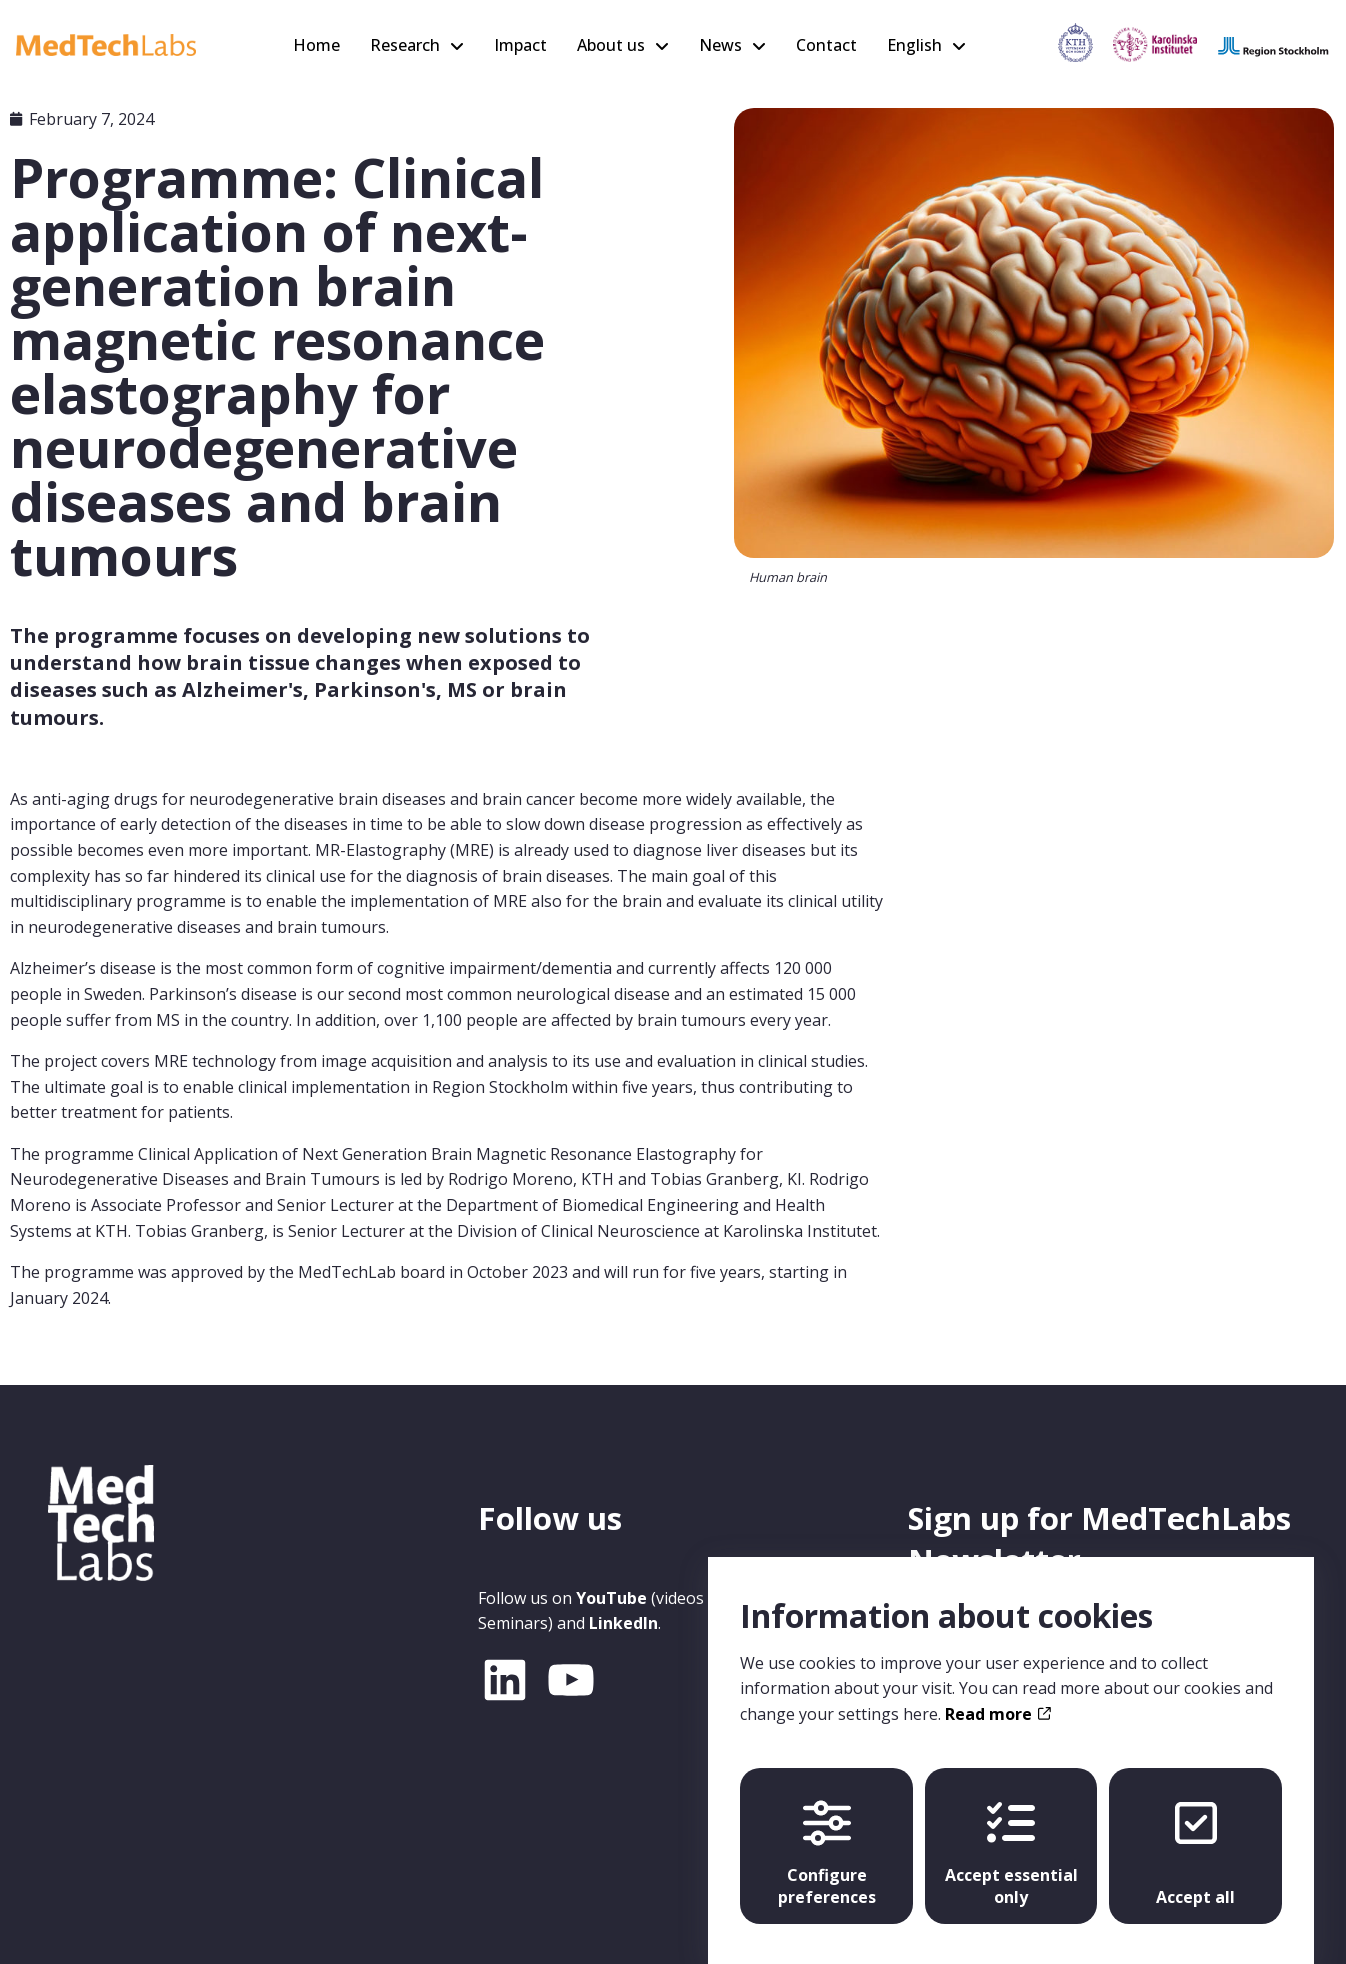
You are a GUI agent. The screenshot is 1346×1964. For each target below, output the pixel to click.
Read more (997, 1695)
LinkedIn (623, 1623)
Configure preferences (827, 1835)
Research (405, 45)
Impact (520, 45)
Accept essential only (1011, 1835)
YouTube (611, 1598)
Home (316, 45)
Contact (826, 45)
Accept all (1195, 1835)
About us (611, 45)
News (720, 45)
